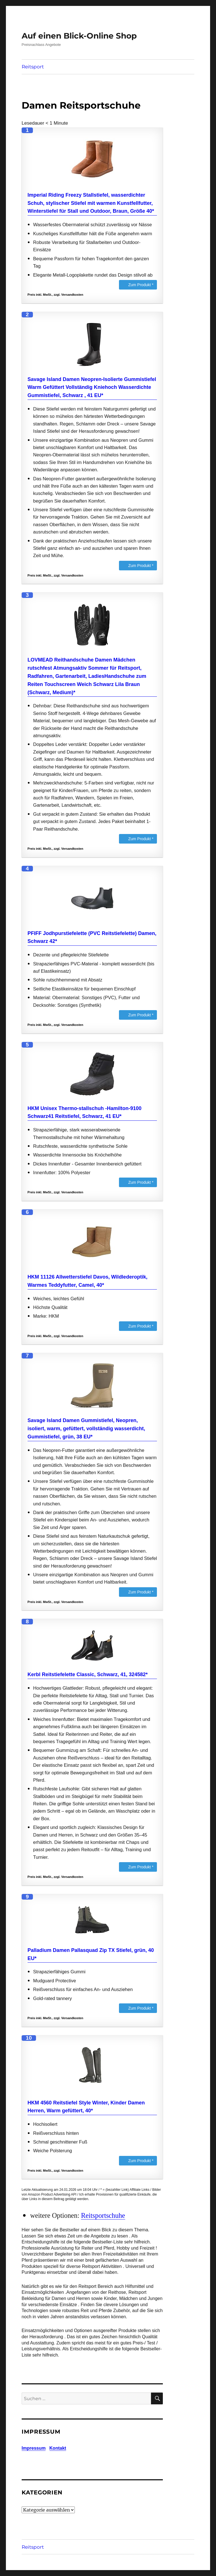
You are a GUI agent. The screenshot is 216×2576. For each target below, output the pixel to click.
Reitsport (33, 66)
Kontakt (58, 2448)
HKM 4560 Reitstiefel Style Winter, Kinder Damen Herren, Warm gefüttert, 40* (86, 2107)
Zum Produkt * (140, 285)
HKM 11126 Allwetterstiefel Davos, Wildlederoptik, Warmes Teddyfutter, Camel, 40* (87, 1281)
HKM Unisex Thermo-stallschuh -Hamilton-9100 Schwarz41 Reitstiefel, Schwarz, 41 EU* (84, 1112)
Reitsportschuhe (103, 2215)
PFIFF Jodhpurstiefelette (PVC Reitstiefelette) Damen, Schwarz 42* (92, 937)
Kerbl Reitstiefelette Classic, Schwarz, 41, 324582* (88, 1674)
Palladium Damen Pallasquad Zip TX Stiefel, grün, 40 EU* (91, 1954)
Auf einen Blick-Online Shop (79, 36)
